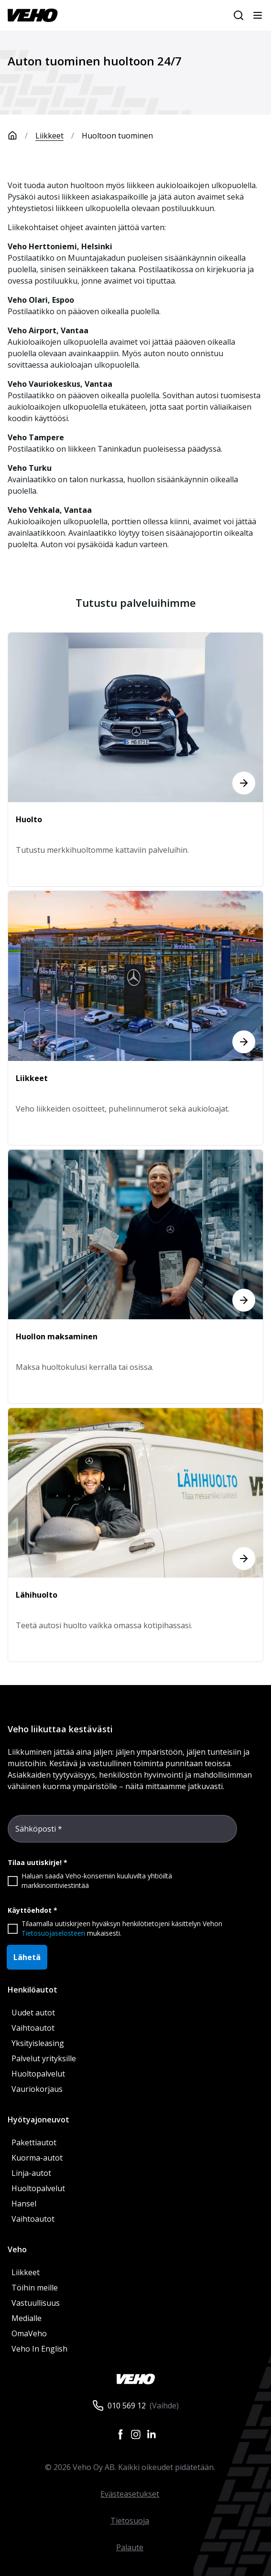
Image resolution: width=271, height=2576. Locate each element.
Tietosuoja (129, 2520)
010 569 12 (127, 2405)
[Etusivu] (21, 135)
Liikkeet (49, 135)
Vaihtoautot (32, 2028)
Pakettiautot (33, 2142)
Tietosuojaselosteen (53, 1933)
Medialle (26, 2318)
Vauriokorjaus (37, 2089)
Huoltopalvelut (38, 2073)
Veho (17, 2249)
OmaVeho (29, 2333)
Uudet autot (33, 2012)
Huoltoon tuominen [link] (117, 135)
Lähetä (27, 1957)
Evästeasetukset (129, 2494)
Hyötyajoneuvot (38, 2119)
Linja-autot (31, 2173)
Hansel (23, 2203)
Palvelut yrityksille (43, 2058)
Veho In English (39, 2348)
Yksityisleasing (37, 2043)
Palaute (129, 2547)
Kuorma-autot (37, 2157)
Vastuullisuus (35, 2303)
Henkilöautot (32, 1989)
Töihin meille (34, 2287)
